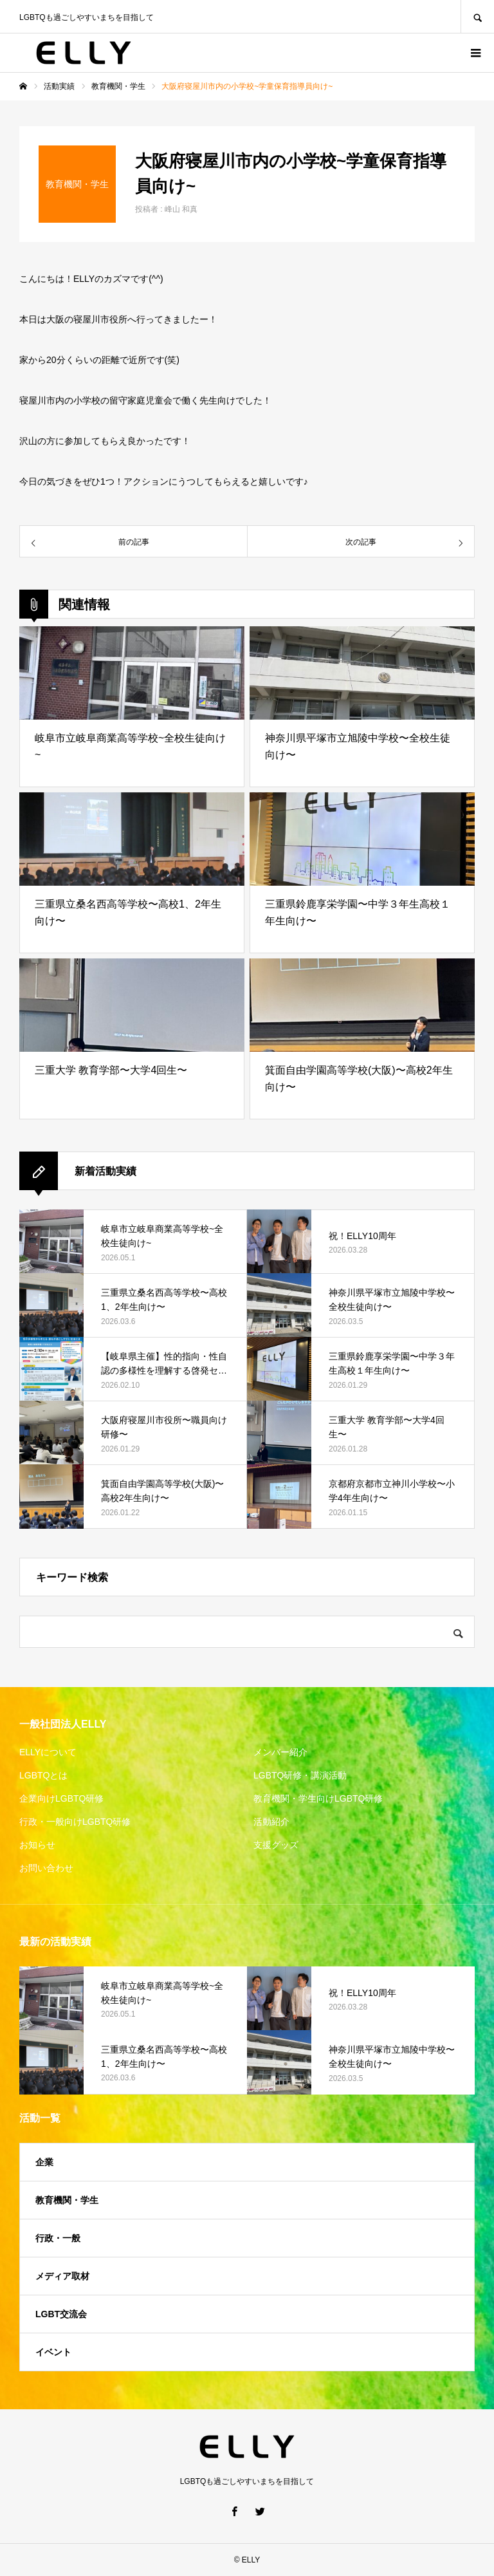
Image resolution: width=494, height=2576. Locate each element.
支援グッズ (275, 1845)
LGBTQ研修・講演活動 (300, 1775)
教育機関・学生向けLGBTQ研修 (318, 1798)
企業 (44, 2162)
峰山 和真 (181, 209)
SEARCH (477, 16)
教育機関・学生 (66, 2200)
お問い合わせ (46, 1868)
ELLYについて (48, 1752)
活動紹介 (271, 1821)
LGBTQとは (43, 1775)
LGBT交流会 (61, 2314)
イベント (53, 2352)
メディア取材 (62, 2276)
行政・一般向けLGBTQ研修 (75, 1821)
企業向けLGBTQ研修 (61, 1798)
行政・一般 (57, 2238)
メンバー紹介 (280, 1752)
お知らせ (37, 1845)
